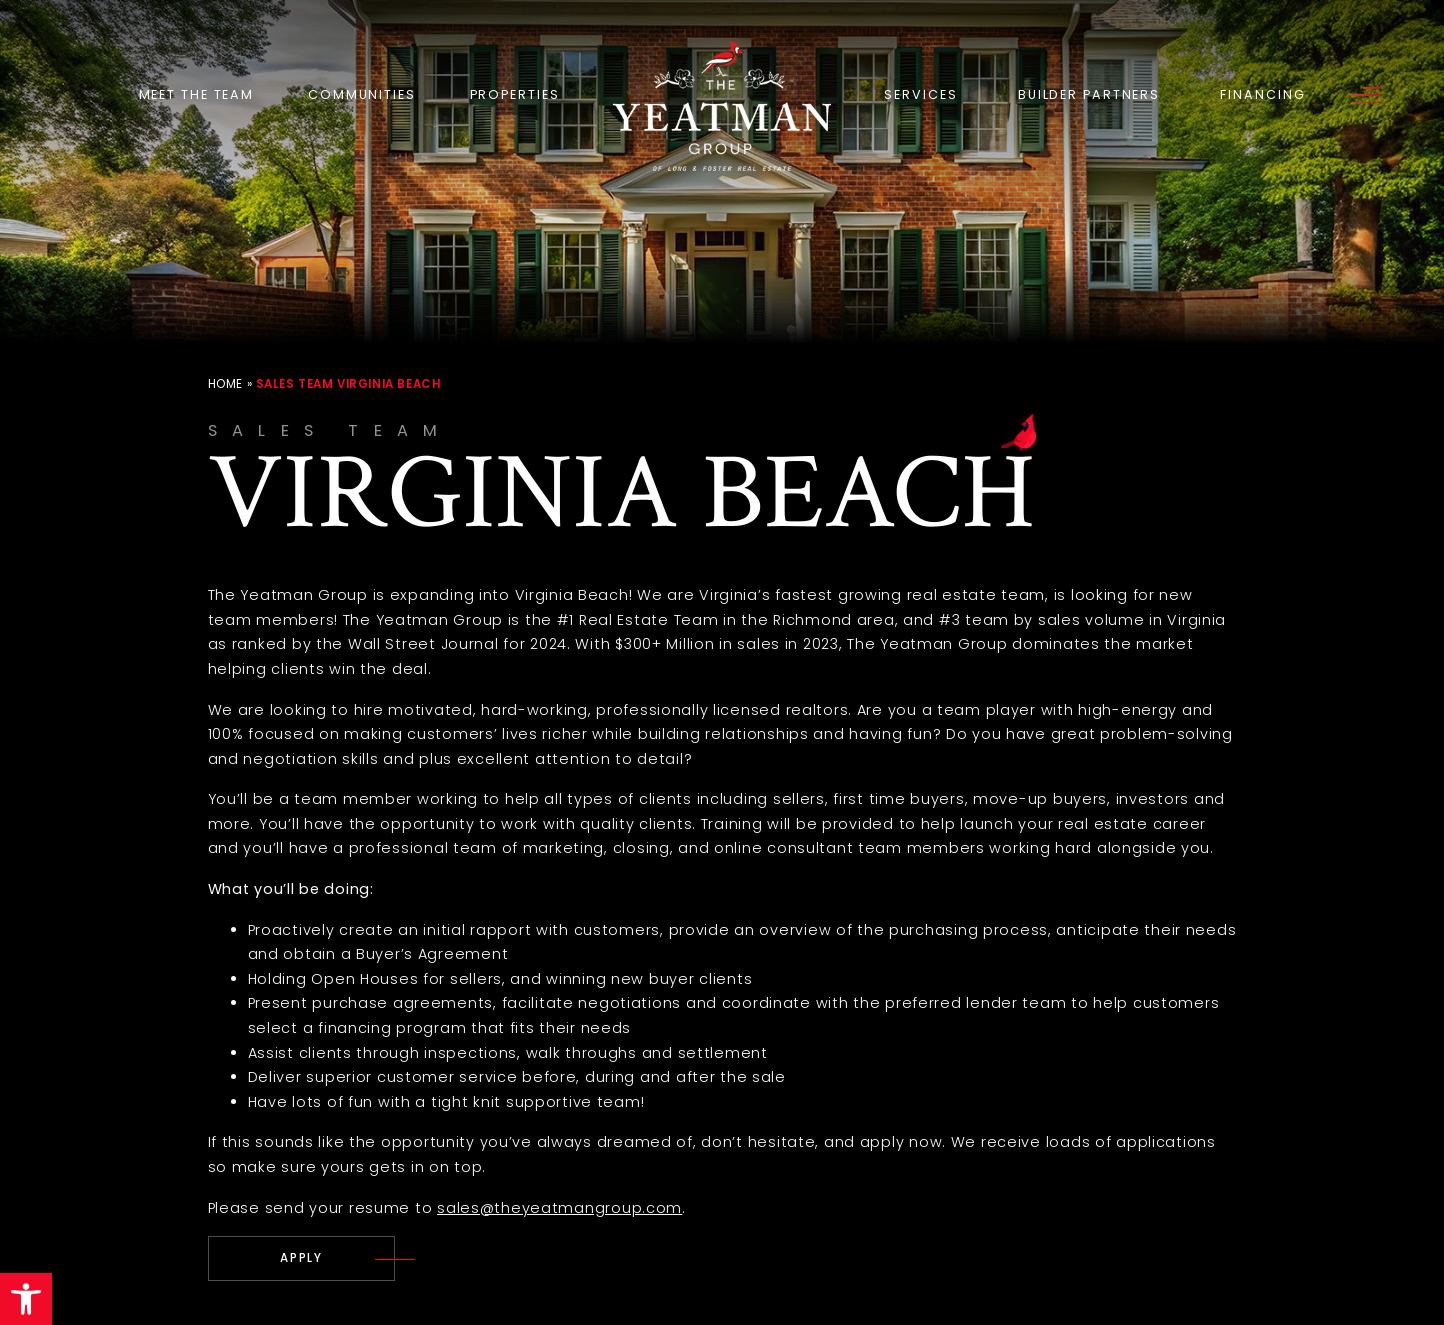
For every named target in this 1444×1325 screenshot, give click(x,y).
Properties (515, 94)
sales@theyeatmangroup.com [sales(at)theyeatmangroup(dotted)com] (559, 1208)
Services (920, 94)
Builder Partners (1089, 94)
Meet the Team (197, 94)
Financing (1262, 94)
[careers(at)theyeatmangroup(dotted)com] (302, 1258)
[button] (26, 1299)
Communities (362, 94)
